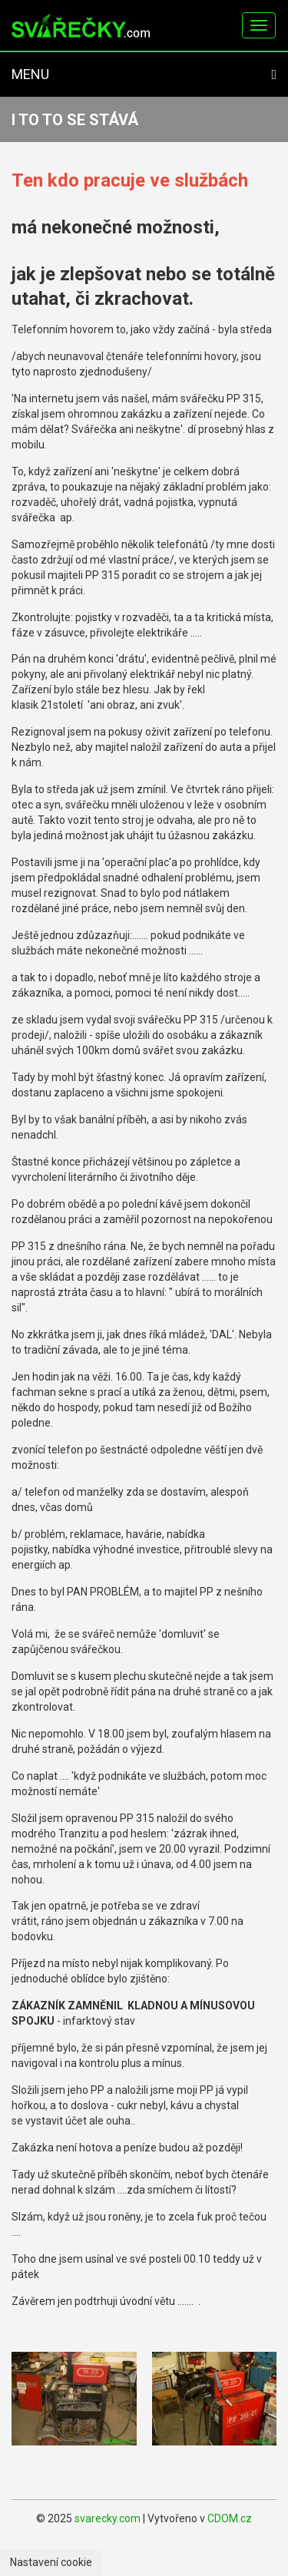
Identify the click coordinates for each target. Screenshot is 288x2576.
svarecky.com (107, 2518)
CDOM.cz (229, 2518)
